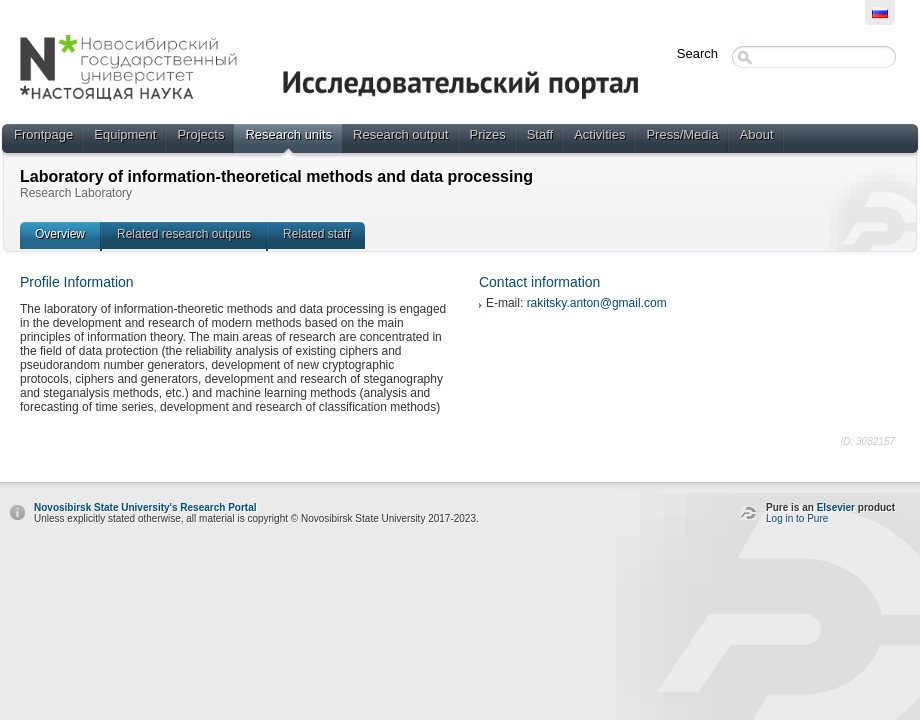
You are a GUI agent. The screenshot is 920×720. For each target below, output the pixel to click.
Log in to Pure (797, 518)
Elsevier (836, 507)
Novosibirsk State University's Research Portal (145, 507)
